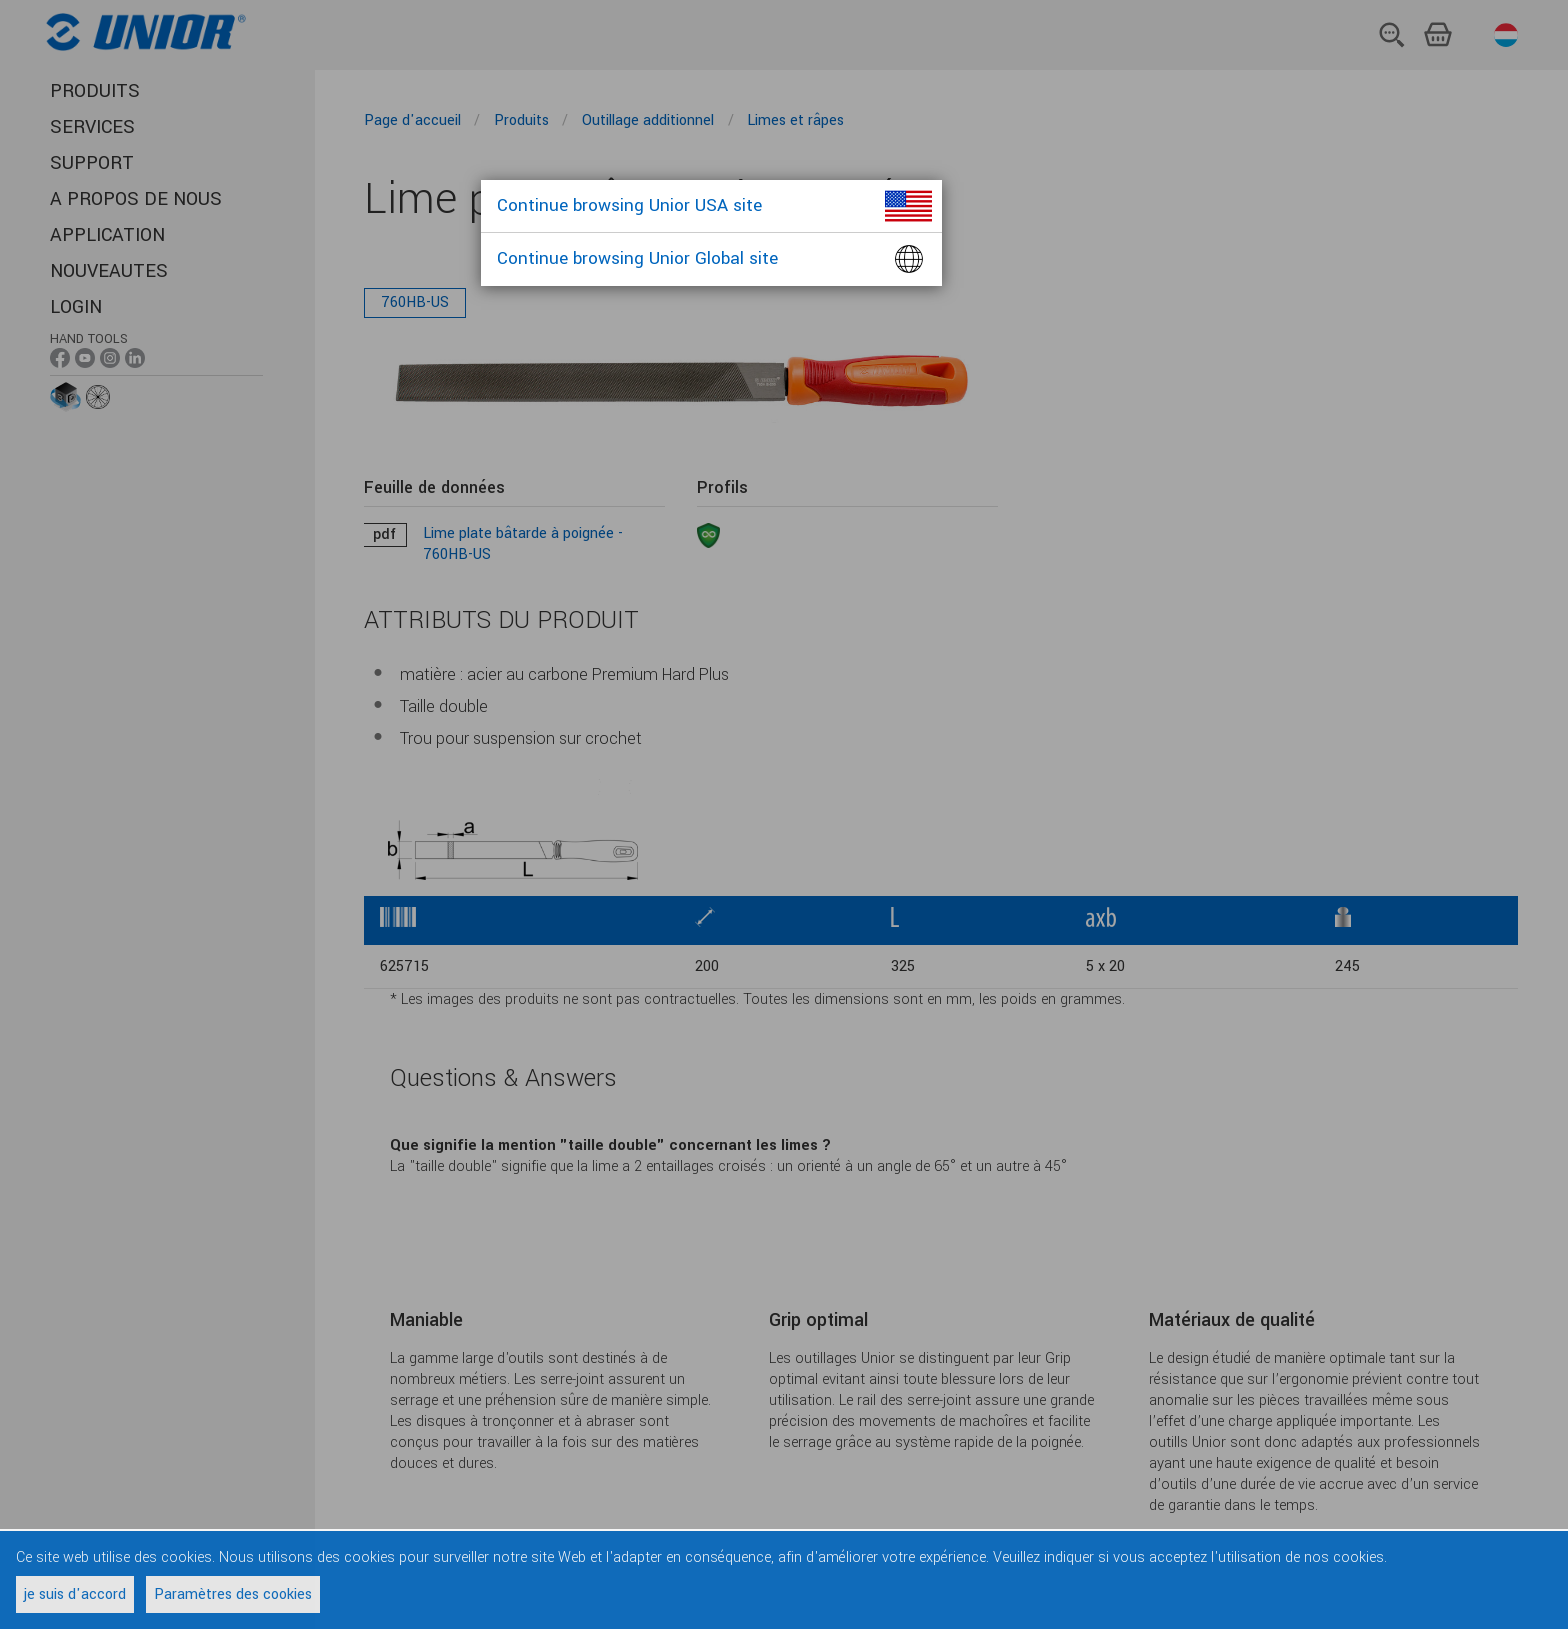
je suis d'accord (75, 1594)
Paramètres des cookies (233, 1594)
